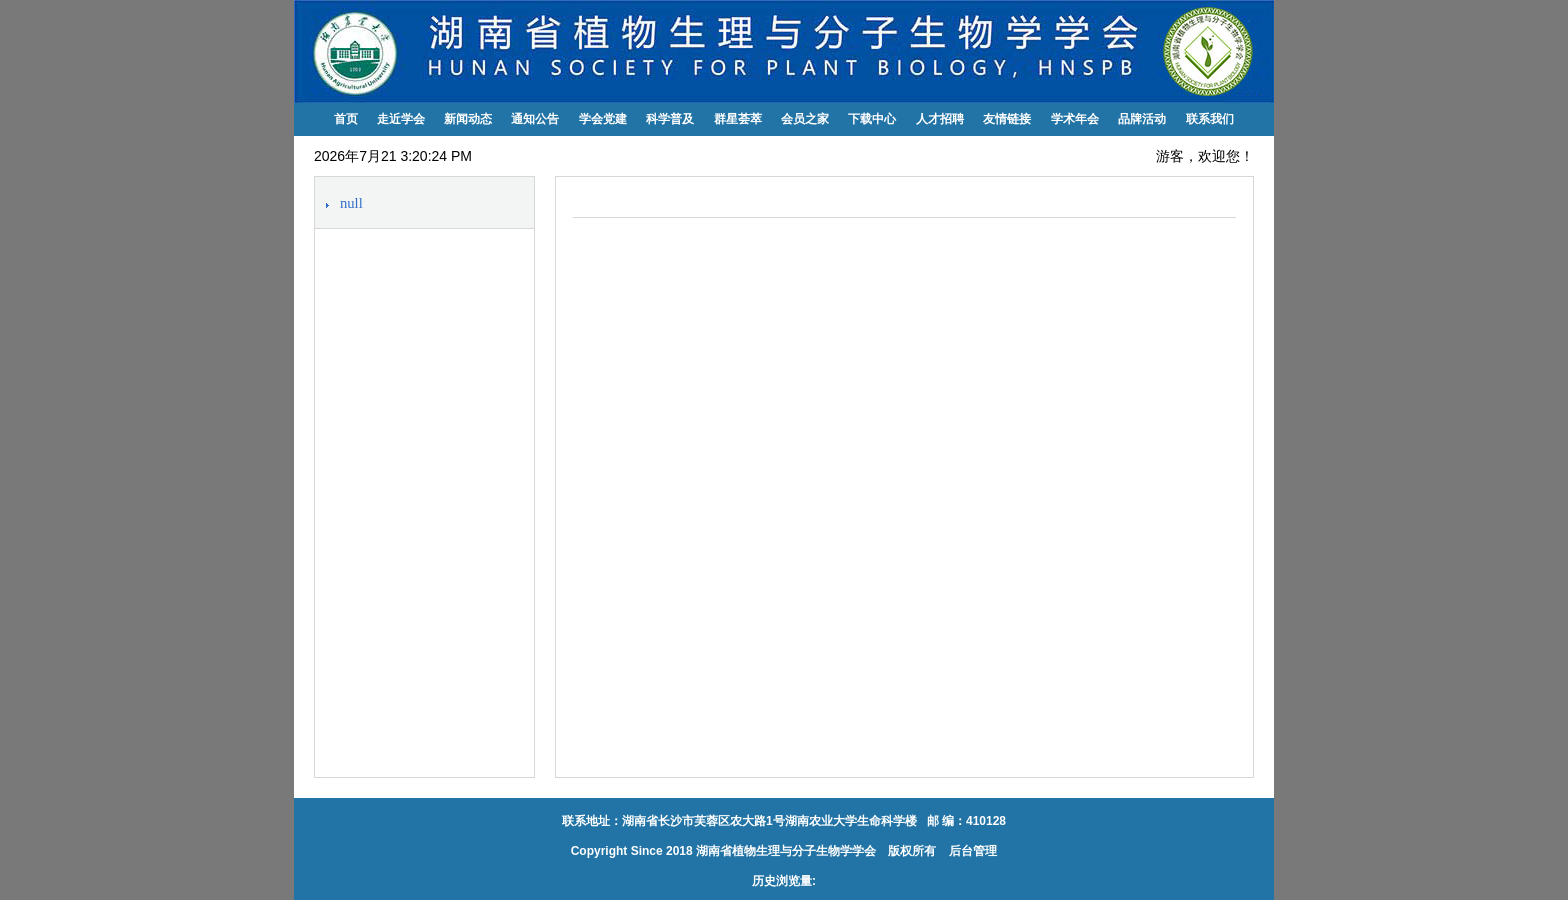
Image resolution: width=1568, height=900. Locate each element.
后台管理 (971, 851)
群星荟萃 (738, 119)
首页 (346, 119)
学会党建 (603, 119)
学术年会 (1075, 119)
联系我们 (1210, 119)
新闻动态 (468, 119)
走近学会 (401, 119)
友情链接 (1007, 119)
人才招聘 (940, 119)
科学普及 (670, 119)
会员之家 (805, 119)
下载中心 (872, 119)
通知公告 (535, 119)
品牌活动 (1142, 119)
